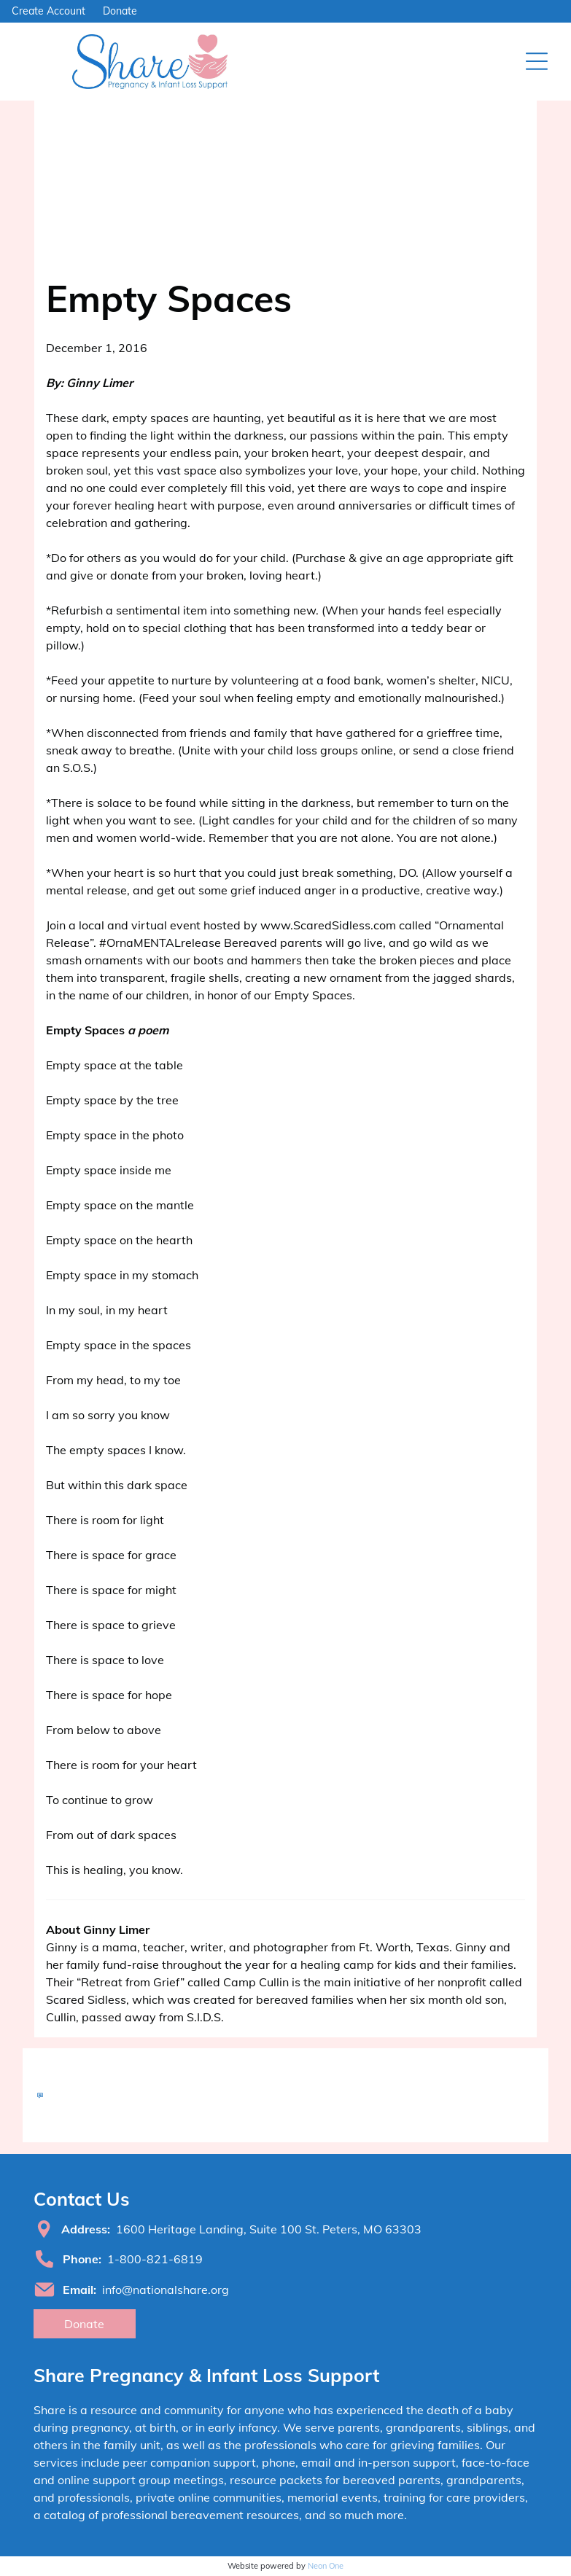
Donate (120, 10)
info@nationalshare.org (165, 2289)
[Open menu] (537, 61)
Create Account (48, 10)
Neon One (325, 2566)
